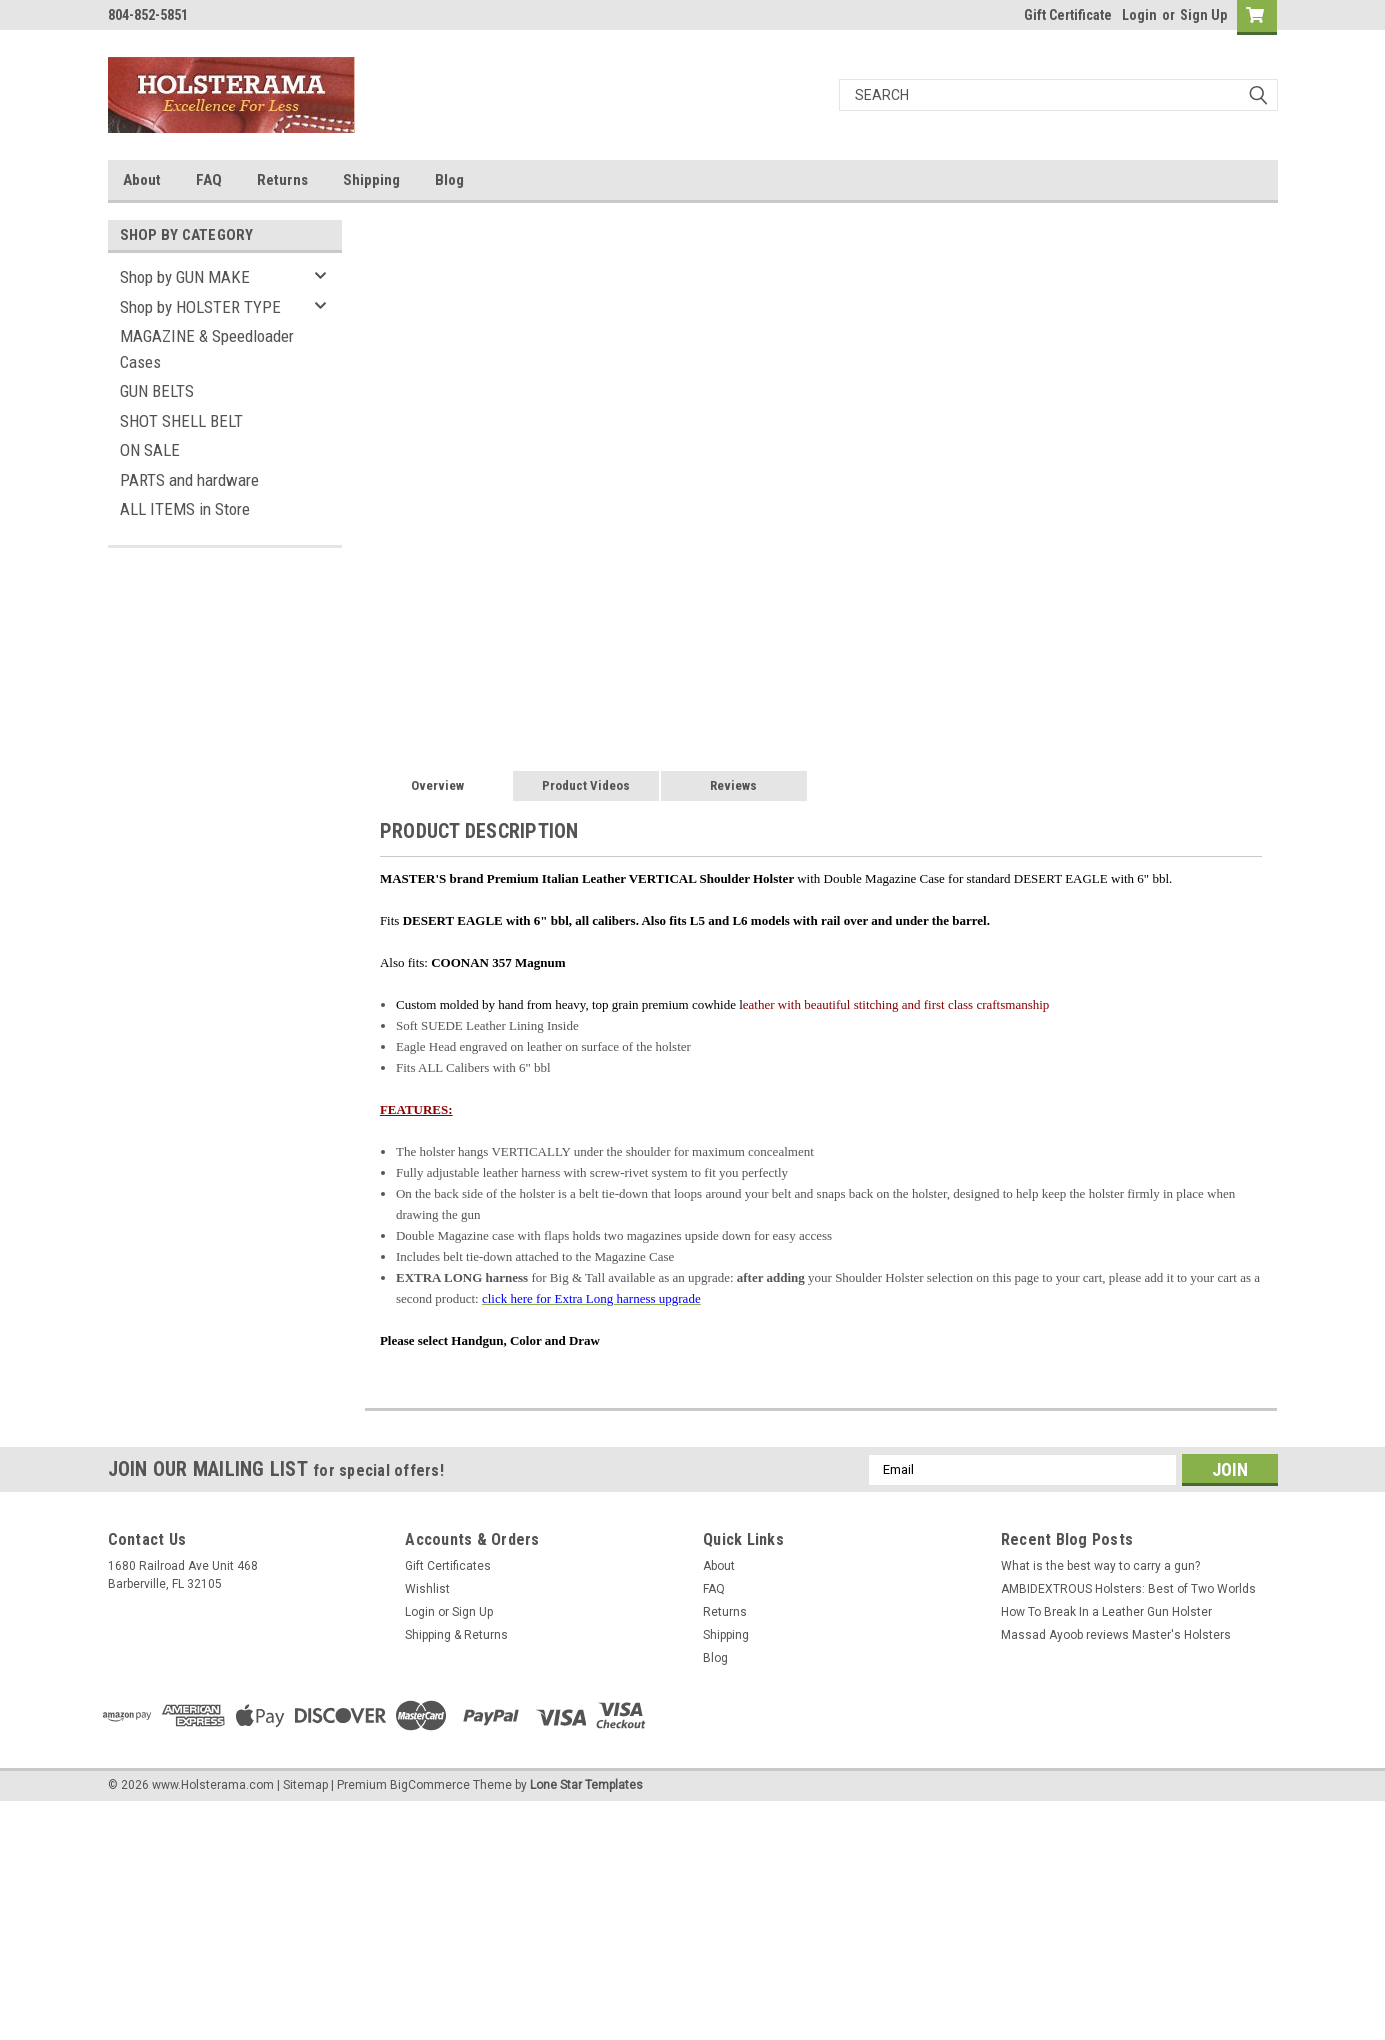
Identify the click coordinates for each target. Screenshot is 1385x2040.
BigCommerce (430, 1785)
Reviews (733, 785)
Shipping (371, 180)
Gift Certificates (448, 1566)
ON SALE (150, 450)
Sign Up (1203, 15)
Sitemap (305, 1785)
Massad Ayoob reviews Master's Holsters (1116, 1635)
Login (1139, 15)
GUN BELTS (157, 391)
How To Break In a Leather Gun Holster (1106, 1612)
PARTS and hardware (189, 480)
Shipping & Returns (456, 1635)
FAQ (209, 180)
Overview (437, 785)
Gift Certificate (1068, 15)
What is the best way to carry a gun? (1100, 1566)
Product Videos (586, 785)
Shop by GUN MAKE (185, 277)
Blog (449, 180)
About (142, 180)
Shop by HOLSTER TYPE (200, 307)
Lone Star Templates (586, 1785)
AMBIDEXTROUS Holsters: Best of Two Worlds (1128, 1589)
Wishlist (427, 1589)
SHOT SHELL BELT (181, 421)
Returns (282, 180)
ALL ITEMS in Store (185, 509)
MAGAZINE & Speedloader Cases (207, 349)
